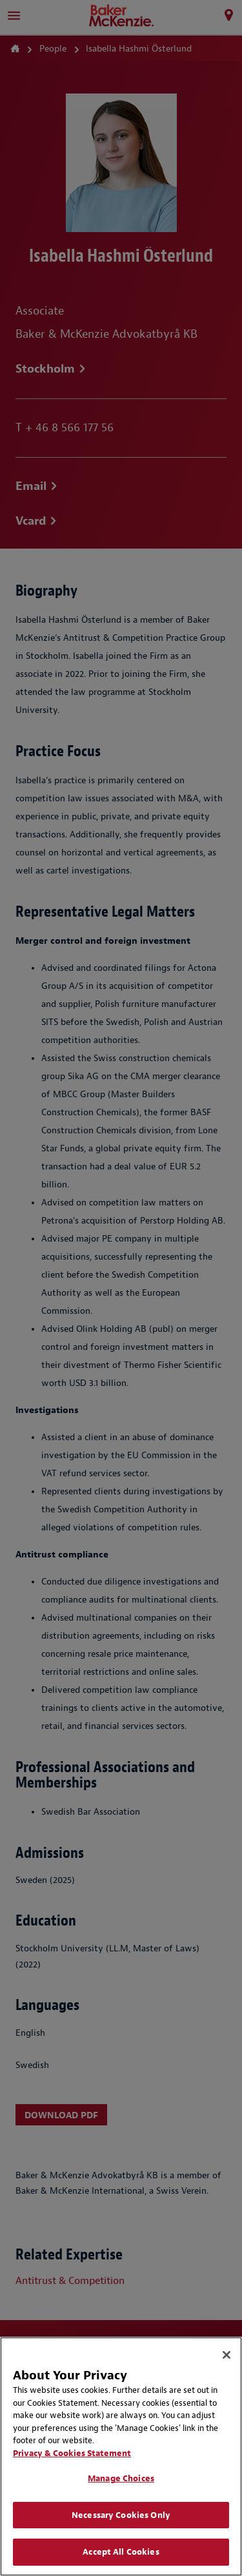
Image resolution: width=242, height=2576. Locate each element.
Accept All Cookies (121, 2551)
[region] (121, 2456)
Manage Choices (121, 2478)
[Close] (226, 2355)
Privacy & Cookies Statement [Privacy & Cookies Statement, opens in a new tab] (72, 2453)
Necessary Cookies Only (121, 2515)
